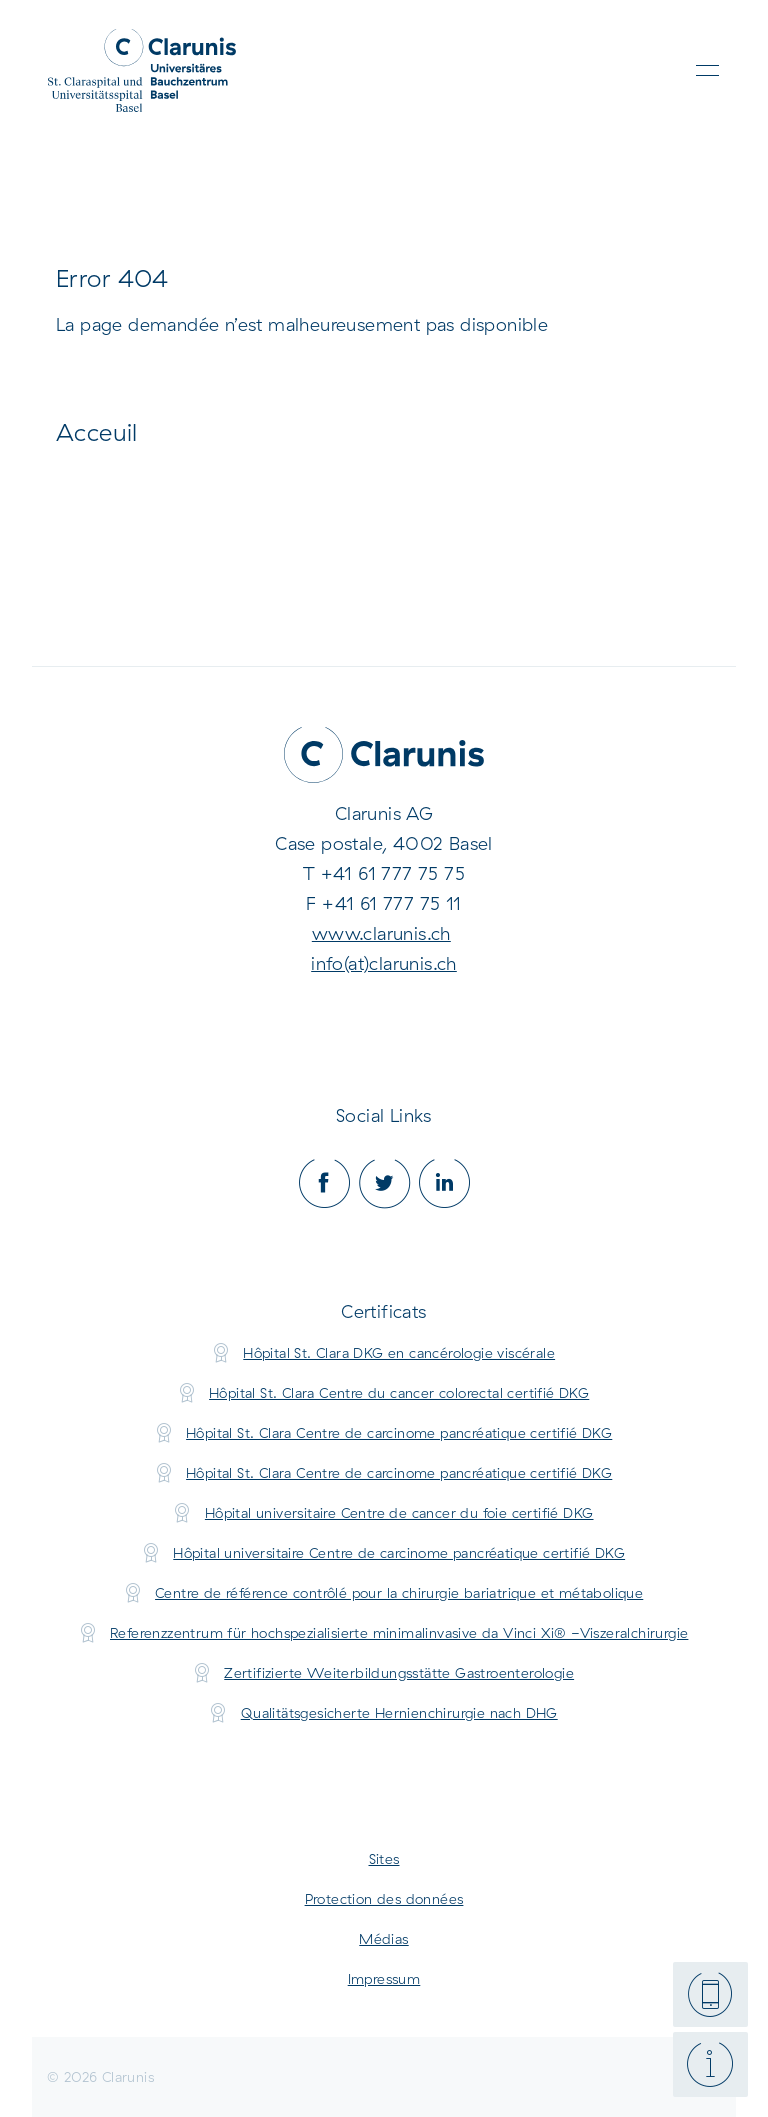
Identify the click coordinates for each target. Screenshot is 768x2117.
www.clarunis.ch (381, 933)
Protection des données (384, 1899)
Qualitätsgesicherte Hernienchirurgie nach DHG (399, 1713)
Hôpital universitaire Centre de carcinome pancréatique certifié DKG (399, 1553)
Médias (383, 1939)
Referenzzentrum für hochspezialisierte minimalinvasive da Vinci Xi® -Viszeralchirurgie (399, 1633)
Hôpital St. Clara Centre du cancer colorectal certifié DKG (399, 1393)
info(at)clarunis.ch (384, 963)
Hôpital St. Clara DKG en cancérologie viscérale (399, 1353)
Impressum (384, 1979)
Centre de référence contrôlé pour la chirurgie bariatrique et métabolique (399, 1593)
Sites (384, 1859)
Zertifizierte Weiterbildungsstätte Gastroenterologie (399, 1673)
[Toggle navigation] (707, 70)
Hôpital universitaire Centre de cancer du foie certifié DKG (399, 1513)
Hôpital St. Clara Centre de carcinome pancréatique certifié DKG (399, 1433)
